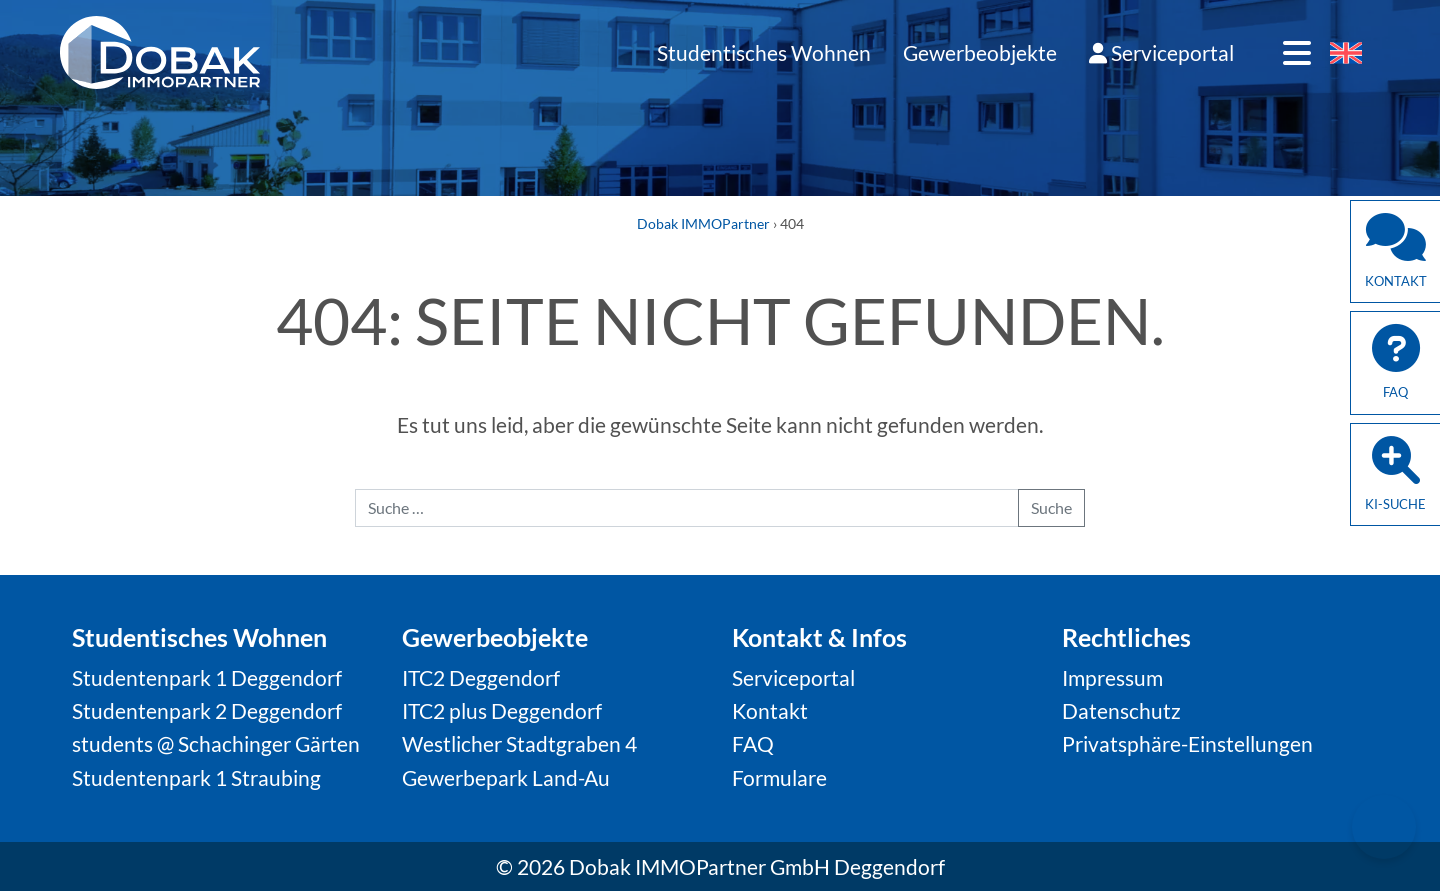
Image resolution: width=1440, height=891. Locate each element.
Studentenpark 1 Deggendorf (207, 677)
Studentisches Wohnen (764, 52)
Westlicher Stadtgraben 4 (519, 743)
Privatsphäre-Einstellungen (1187, 743)
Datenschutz (1121, 710)
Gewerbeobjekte (980, 52)
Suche (1051, 507)
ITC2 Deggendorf (481, 677)
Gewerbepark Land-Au (506, 777)
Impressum (1112, 677)
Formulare (779, 777)
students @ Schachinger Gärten (216, 743)
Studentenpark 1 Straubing (196, 777)
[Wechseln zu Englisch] (1346, 54)
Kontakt (770, 710)
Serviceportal (1161, 52)
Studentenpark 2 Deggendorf (207, 710)
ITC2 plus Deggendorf (502, 710)
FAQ (753, 743)
